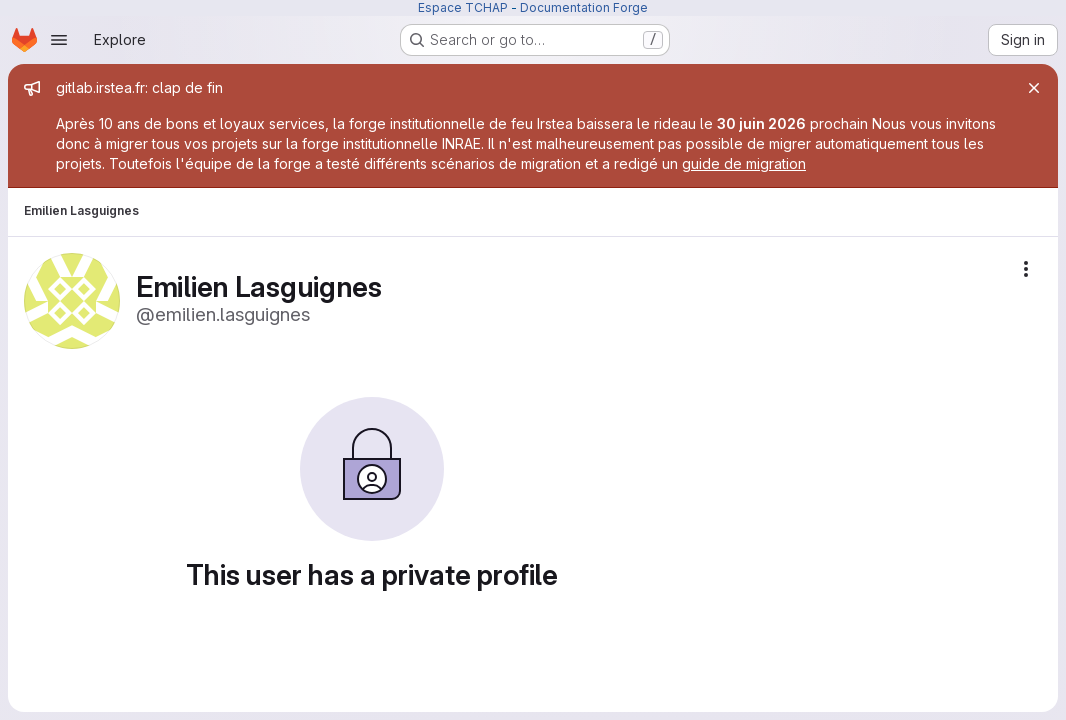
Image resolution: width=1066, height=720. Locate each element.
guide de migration (744, 163)
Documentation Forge (584, 7)
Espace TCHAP (463, 7)
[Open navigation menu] (59, 40)
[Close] (1034, 88)
